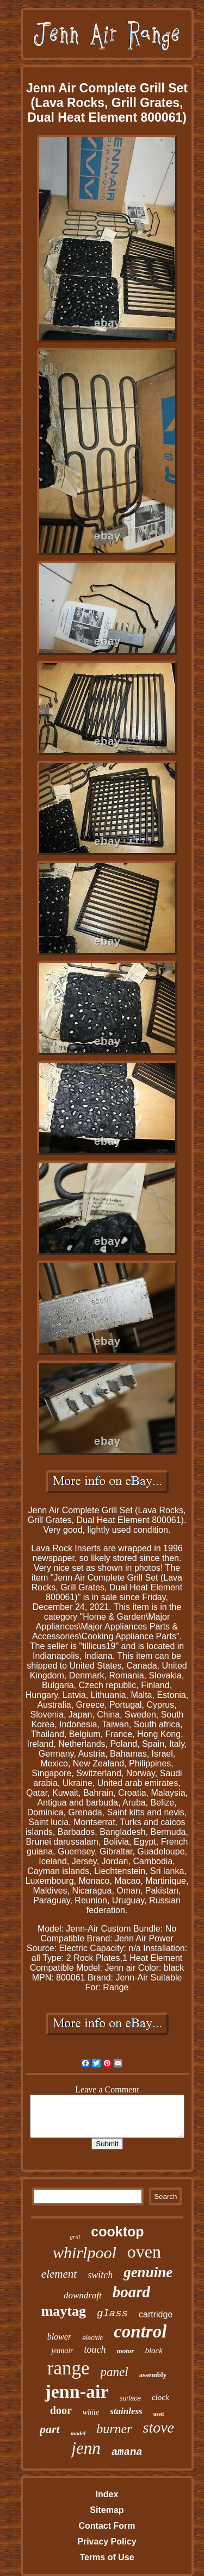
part (50, 2429)
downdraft (83, 2295)
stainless (126, 2411)
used (158, 2414)
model (78, 2433)
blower (59, 2336)
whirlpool (84, 2252)
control (140, 2331)
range (68, 2368)
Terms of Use (106, 2557)
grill (75, 2236)
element (59, 2273)
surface (130, 2398)
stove (159, 2427)
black (153, 2350)
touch (95, 2349)
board (131, 2292)
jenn (85, 2448)
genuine (147, 2272)
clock (160, 2397)
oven (144, 2251)
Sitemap (106, 2510)
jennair (62, 2351)
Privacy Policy (107, 2541)
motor (125, 2351)
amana (127, 2452)
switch (100, 2275)
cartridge (155, 2314)
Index (107, 2494)
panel (114, 2372)
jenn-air (76, 2391)
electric (92, 2338)
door (61, 2410)
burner (114, 2429)
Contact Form (106, 2525)
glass (112, 2314)
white (91, 2412)
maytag (63, 2311)
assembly (153, 2375)
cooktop (117, 2231)
